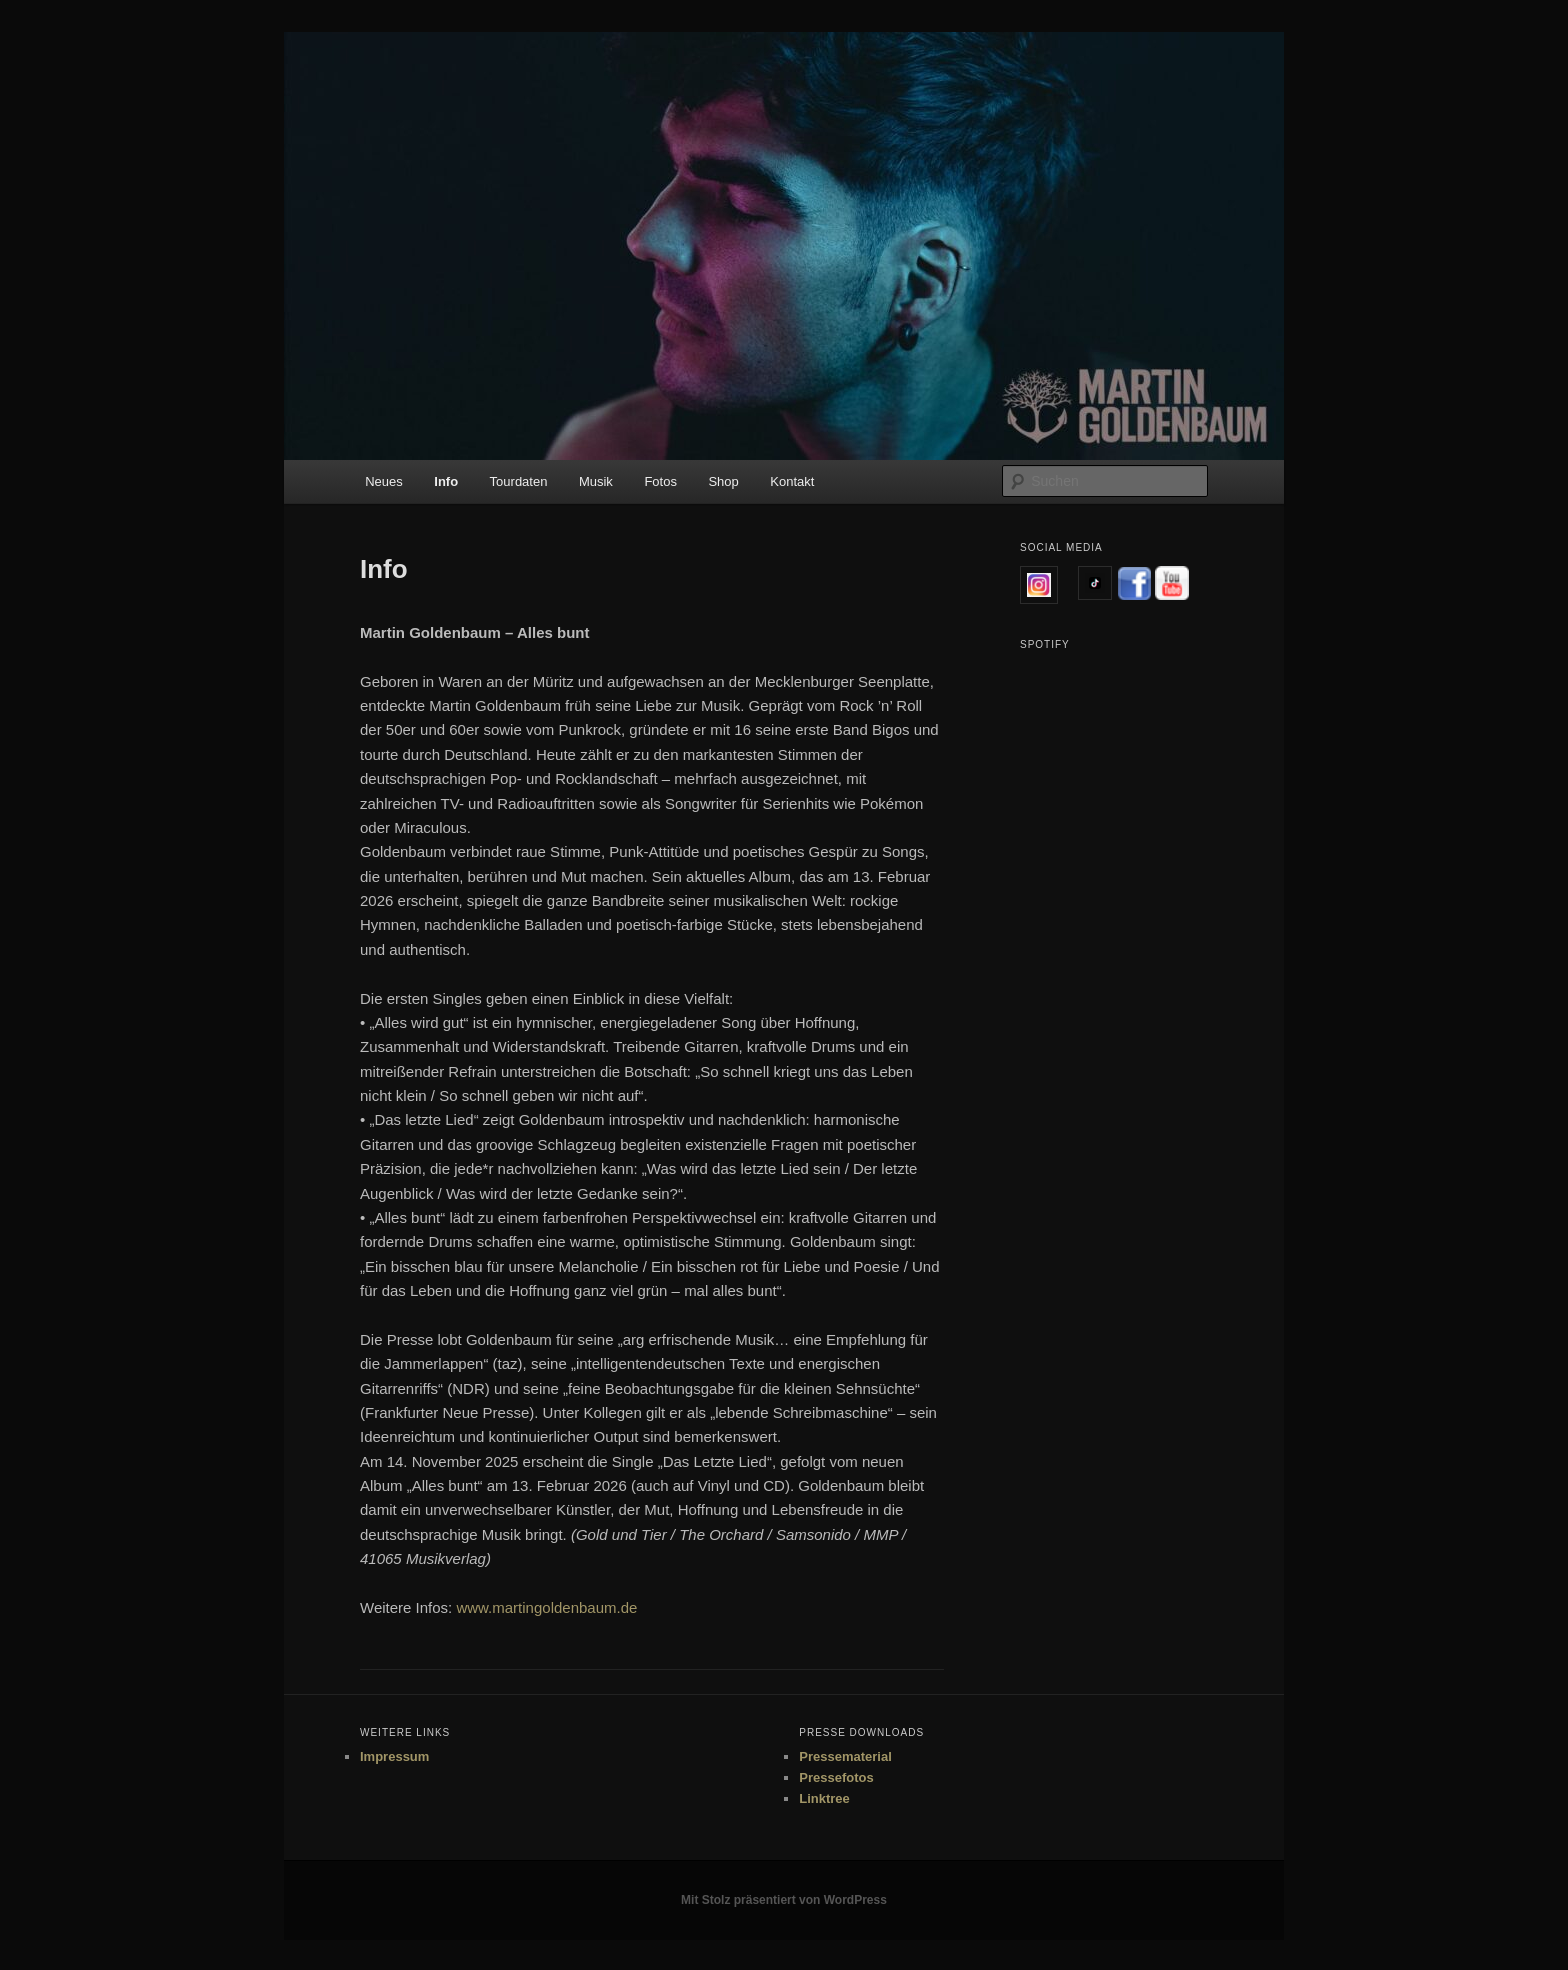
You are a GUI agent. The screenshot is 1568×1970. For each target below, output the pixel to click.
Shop (723, 481)
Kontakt (792, 481)
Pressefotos (836, 1777)
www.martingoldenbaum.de (546, 1607)
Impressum (394, 1756)
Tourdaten (519, 481)
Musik (596, 481)
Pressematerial (845, 1756)
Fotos (660, 481)
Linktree (824, 1798)
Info (446, 481)
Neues (384, 481)
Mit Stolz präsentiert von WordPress (784, 1900)
